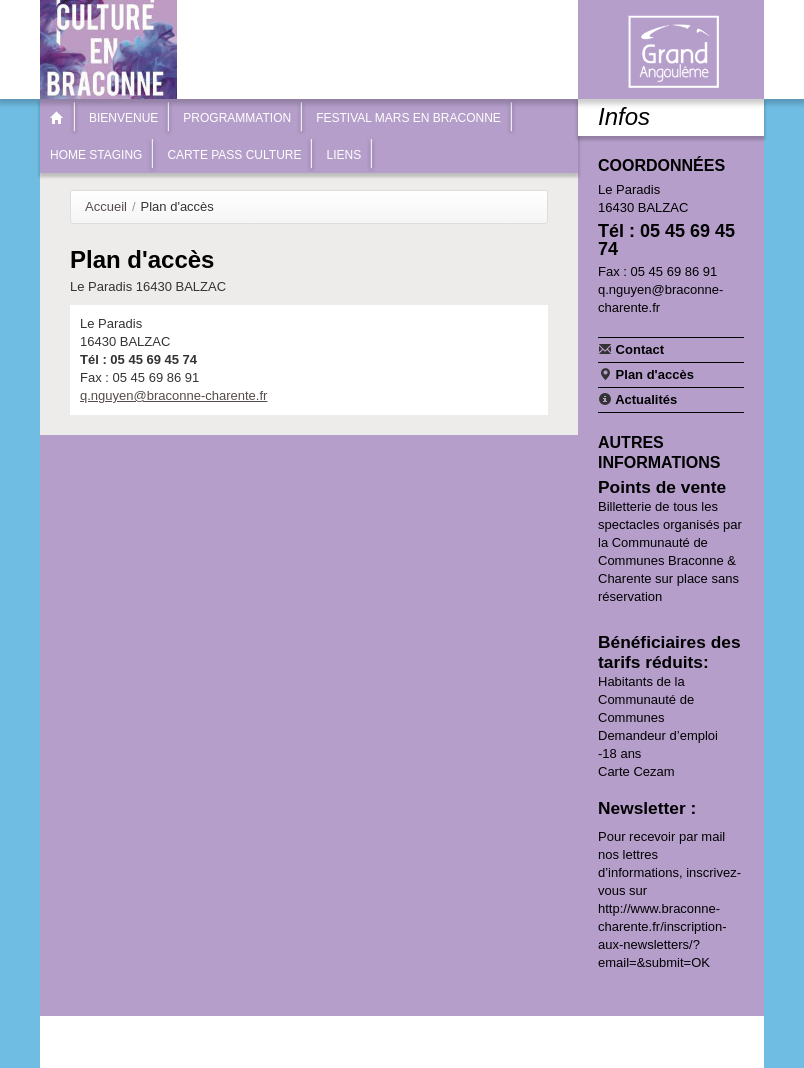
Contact (631, 349)
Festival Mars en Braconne (408, 118)
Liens (343, 155)
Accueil (106, 206)
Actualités (637, 399)
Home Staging (96, 155)
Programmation (237, 118)
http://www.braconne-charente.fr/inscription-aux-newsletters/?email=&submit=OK (662, 935)
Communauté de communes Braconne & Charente (673, 52)
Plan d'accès (646, 374)
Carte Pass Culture (234, 155)
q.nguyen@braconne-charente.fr (173, 395)
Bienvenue (123, 118)
